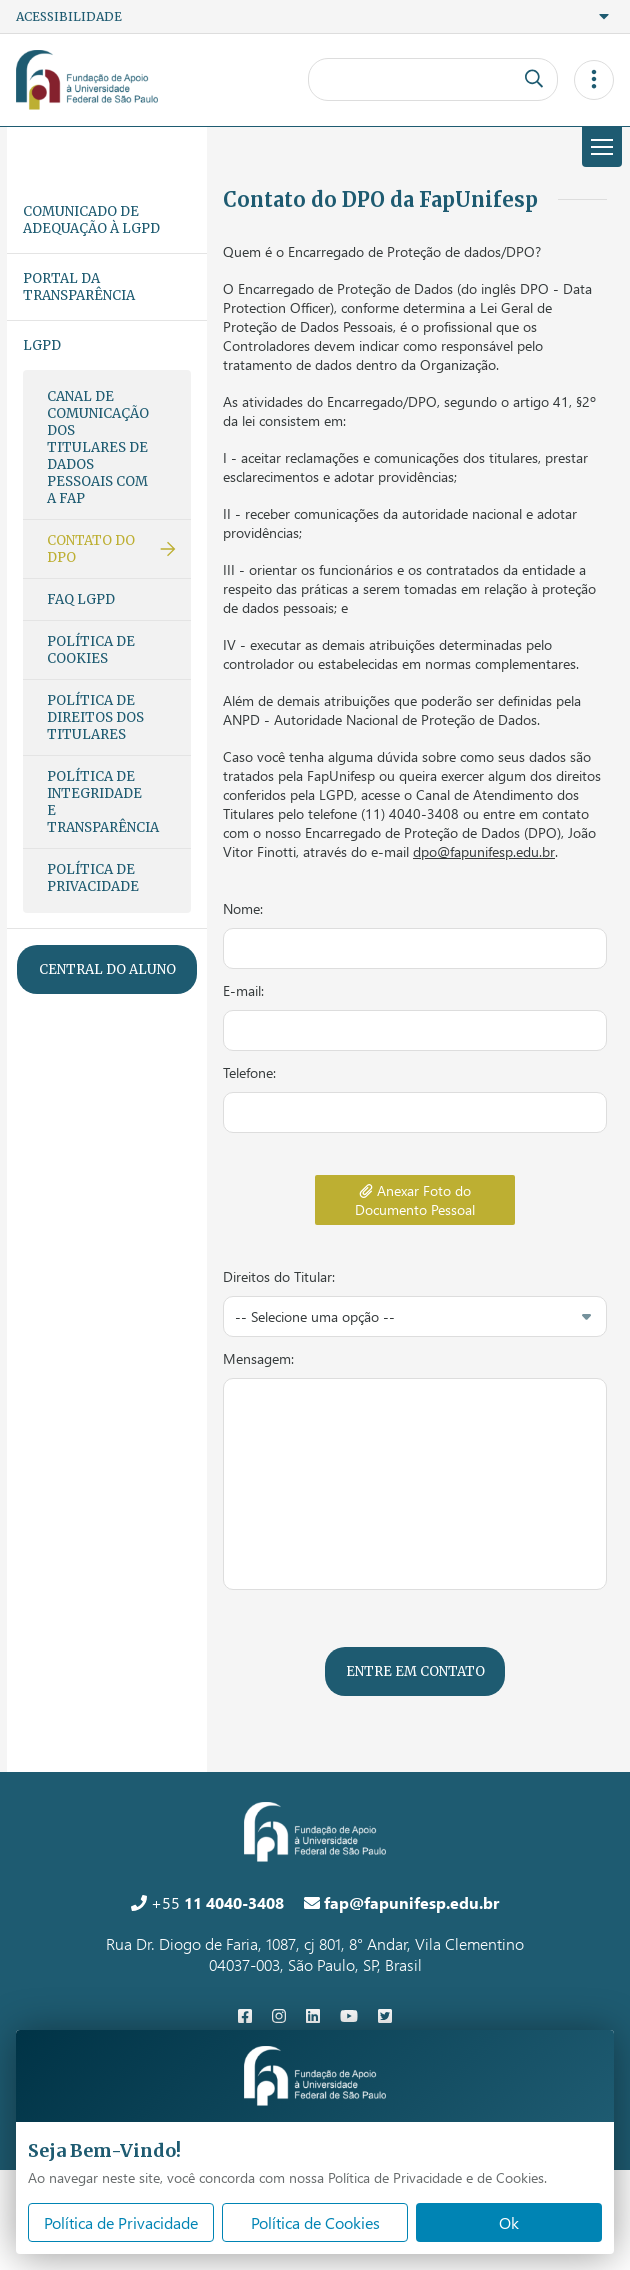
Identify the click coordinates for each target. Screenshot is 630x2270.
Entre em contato (415, 1671)
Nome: (243, 908)
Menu (597, 147)
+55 (207, 1902)
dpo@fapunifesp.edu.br (484, 851)
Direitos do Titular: (279, 1276)
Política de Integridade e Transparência (103, 802)
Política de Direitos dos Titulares (95, 717)
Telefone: (249, 1072)
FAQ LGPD (81, 599)
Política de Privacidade (93, 878)
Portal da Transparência (79, 287)
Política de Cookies (91, 650)
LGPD (42, 345)
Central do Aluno (107, 969)
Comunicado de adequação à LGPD (91, 220)
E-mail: (243, 990)
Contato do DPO (91, 549)
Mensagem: (258, 1358)
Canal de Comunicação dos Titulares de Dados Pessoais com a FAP (98, 447)
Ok (509, 2222)
